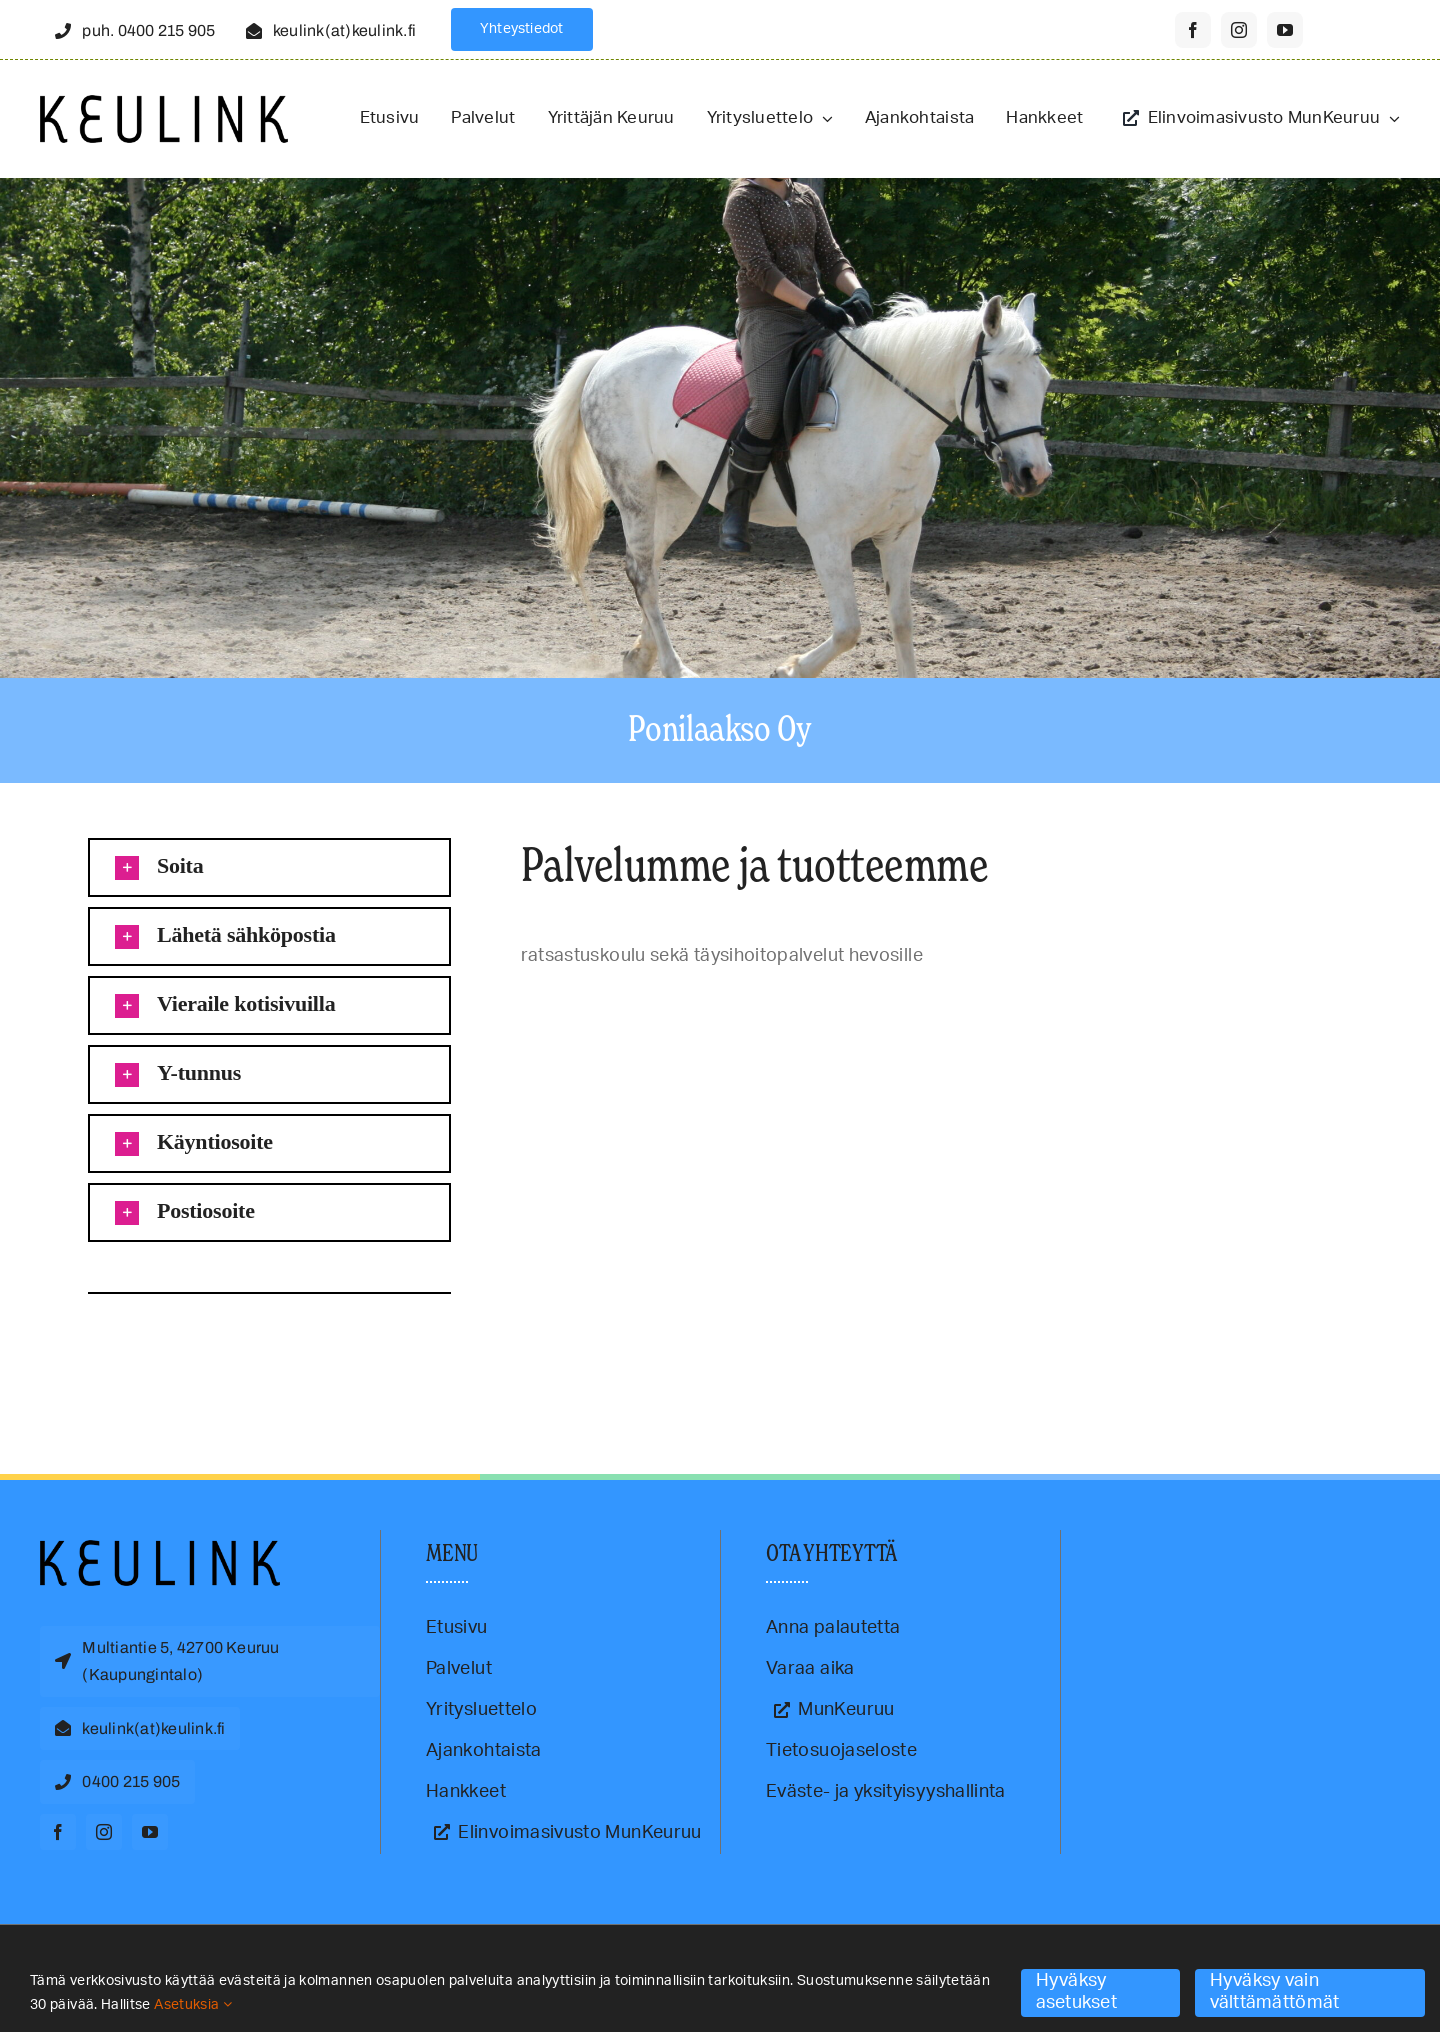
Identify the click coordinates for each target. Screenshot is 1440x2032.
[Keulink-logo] (160, 1549)
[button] (269, 867)
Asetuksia (193, 2005)
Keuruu (153, 1344)
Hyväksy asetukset (1076, 1992)
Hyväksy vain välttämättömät (1275, 1992)
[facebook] (1193, 30)
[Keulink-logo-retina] (164, 104)
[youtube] (1285, 30)
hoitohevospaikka (99, 1344)
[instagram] (1239, 30)
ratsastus (190, 1344)
